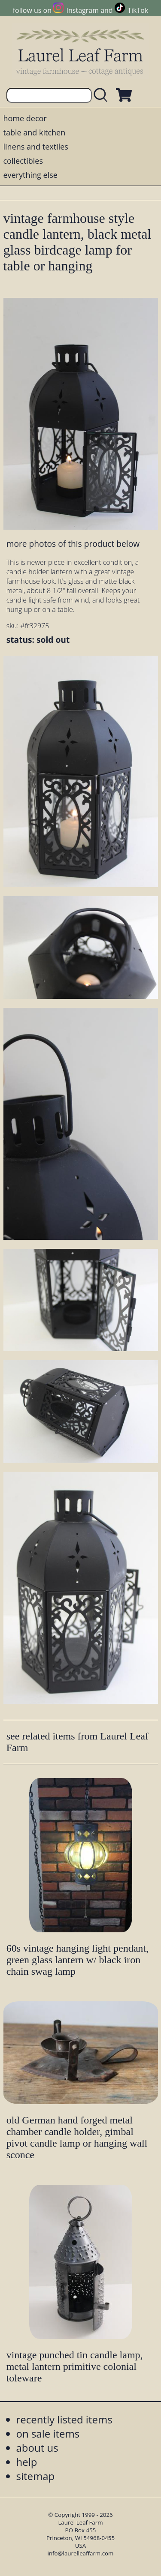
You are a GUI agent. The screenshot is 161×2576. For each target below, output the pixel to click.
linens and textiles (35, 146)
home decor (25, 118)
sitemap (35, 2476)
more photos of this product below (73, 543)
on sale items (48, 2433)
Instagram (83, 10)
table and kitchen (34, 132)
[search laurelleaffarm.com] (102, 95)
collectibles (23, 161)
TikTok (138, 10)
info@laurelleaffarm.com (81, 2553)
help (26, 2462)
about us (37, 2448)
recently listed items (64, 2419)
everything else (30, 175)
